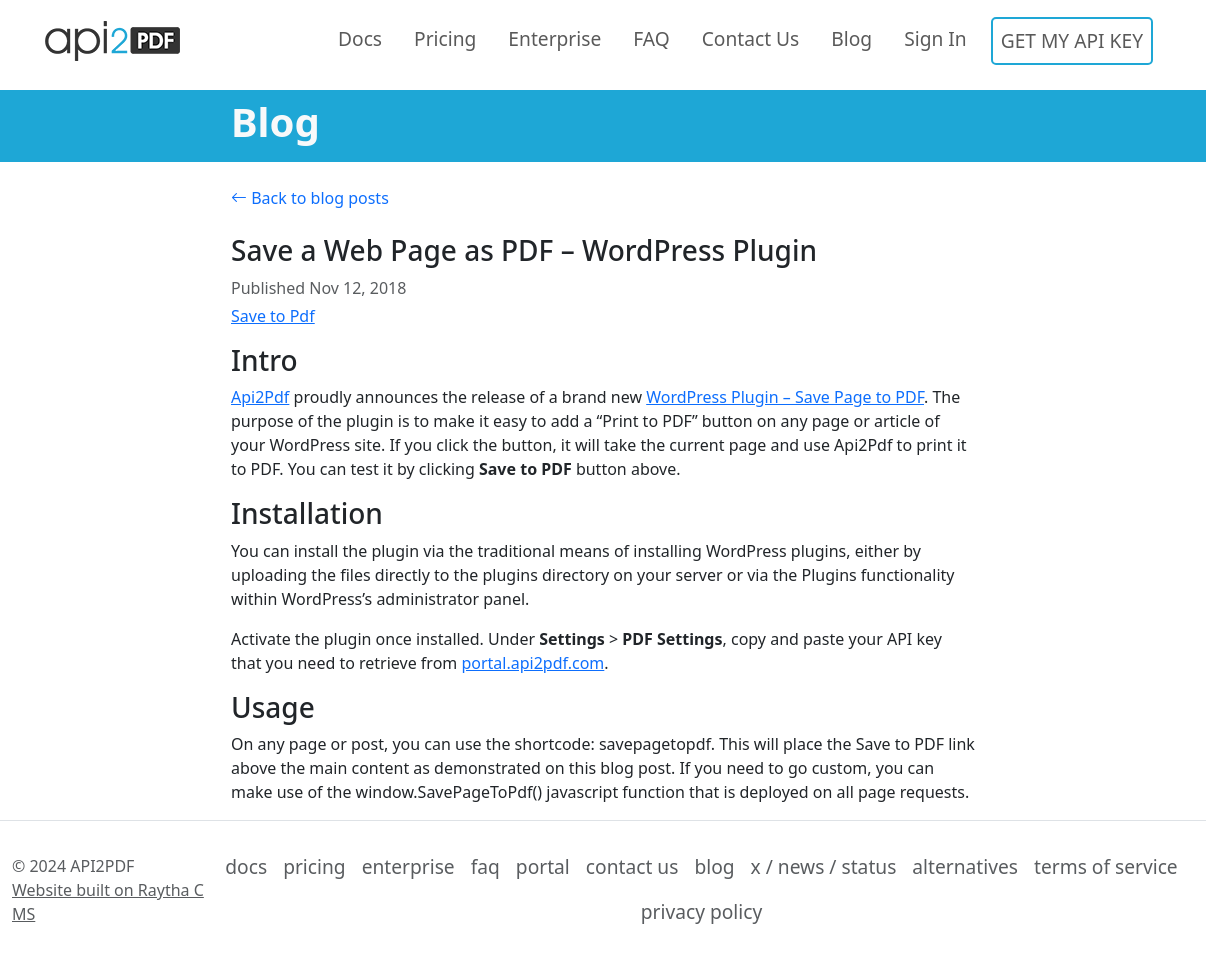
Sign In (935, 38)
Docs (360, 38)
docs (246, 866)
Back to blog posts (310, 198)
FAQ (651, 38)
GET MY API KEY (1072, 40)
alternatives (965, 866)
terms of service (1106, 866)
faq (485, 866)
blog (714, 866)
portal (543, 866)
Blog (851, 38)
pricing (314, 866)
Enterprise (554, 38)
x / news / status (824, 866)
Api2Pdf (260, 397)
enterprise (408, 866)
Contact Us (751, 38)
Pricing (445, 38)
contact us (632, 866)
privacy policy (701, 911)
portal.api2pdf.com (532, 663)
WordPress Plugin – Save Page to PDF (785, 397)
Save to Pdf (273, 316)
